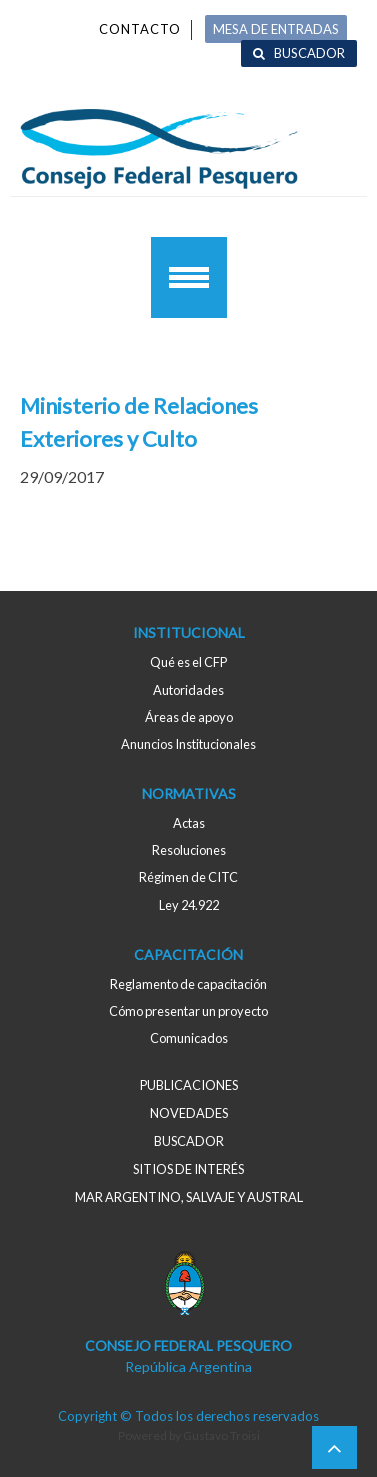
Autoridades (188, 690)
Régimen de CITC (188, 877)
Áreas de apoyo (189, 717)
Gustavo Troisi (221, 1435)
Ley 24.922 (189, 905)
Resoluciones (189, 850)
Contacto (140, 29)
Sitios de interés (188, 1169)
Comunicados (189, 1038)
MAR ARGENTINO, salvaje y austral (189, 1197)
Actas (189, 823)
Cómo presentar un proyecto (188, 1011)
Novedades (189, 1113)
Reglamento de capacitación (188, 984)
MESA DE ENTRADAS (276, 29)
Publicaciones (189, 1085)
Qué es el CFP (188, 662)
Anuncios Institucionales (188, 744)
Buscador (309, 53)
